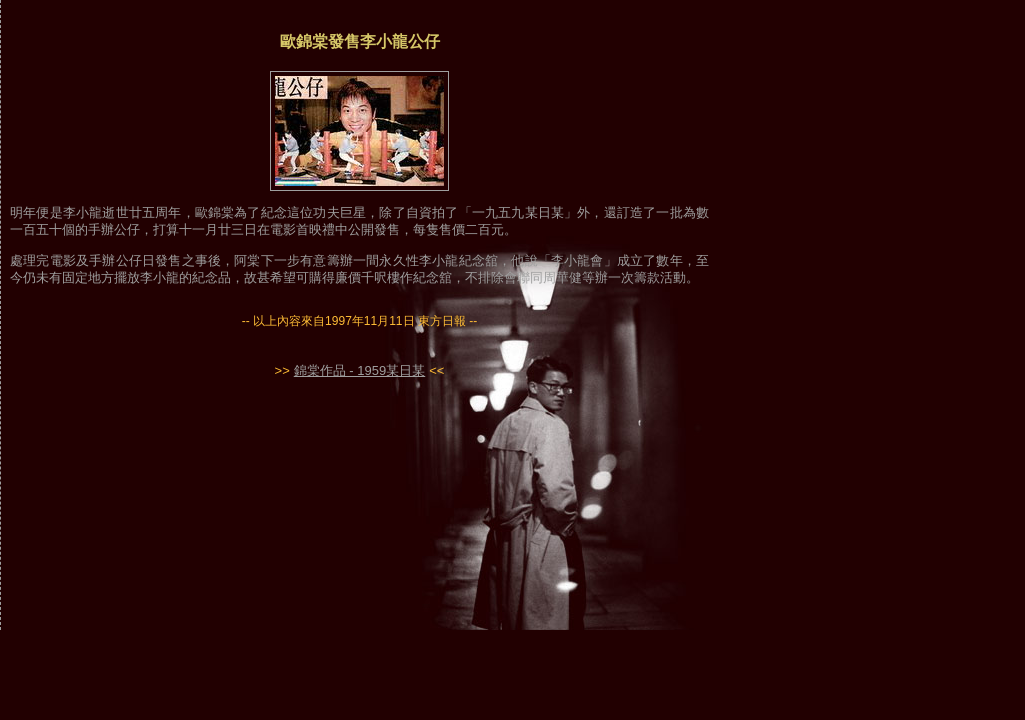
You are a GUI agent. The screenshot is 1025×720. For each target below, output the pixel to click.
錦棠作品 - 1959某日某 (359, 370)
